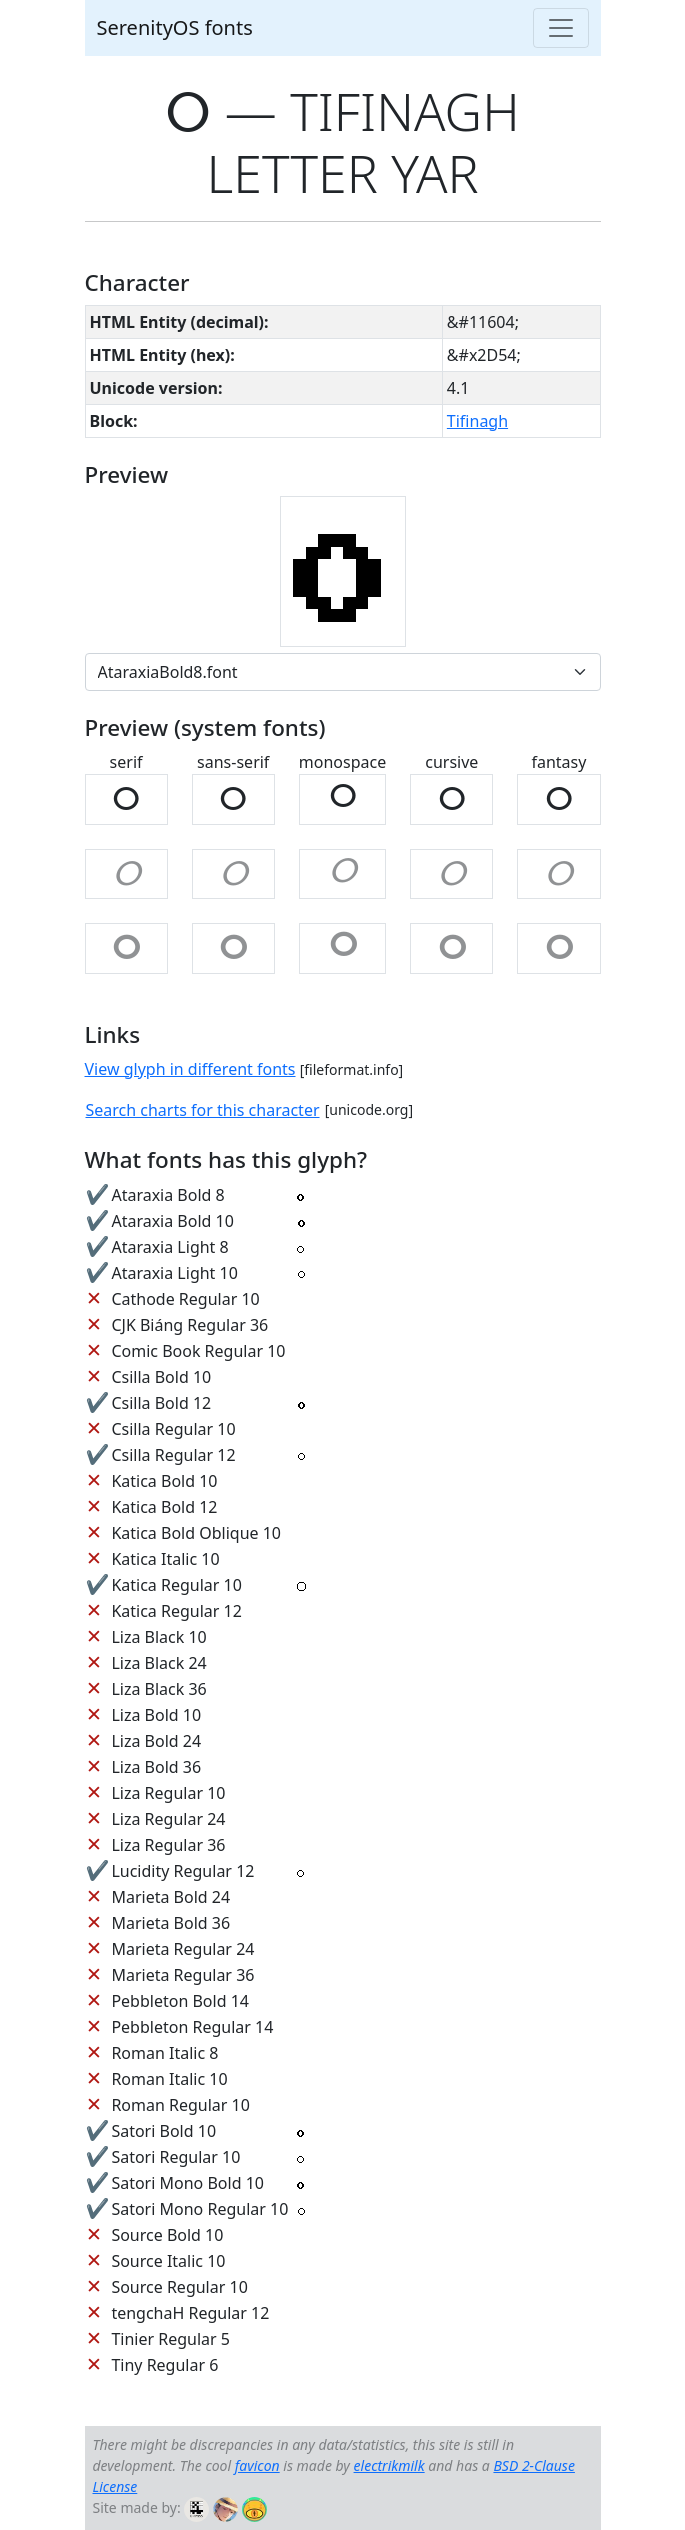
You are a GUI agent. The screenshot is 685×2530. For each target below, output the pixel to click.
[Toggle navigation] (561, 28)
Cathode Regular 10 (185, 1299)
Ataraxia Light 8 (169, 1247)
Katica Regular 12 (176, 1611)
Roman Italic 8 (164, 2053)
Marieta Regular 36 (182, 1975)
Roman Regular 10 (180, 2105)
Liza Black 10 (158, 1637)
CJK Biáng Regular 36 (189, 1325)
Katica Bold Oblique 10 (196, 1533)
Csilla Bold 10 (161, 1377)
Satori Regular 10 (175, 2157)
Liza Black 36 (158, 1689)
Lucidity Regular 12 (182, 1871)
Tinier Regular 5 (170, 2339)
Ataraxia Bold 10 (172, 1221)
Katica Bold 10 (164, 1481)
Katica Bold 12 (164, 1507)
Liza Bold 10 (156, 1715)
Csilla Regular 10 (173, 1429)
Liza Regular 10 (168, 1793)
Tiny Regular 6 (164, 2365)
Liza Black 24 (158, 1663)
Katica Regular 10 (176, 1585)
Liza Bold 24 (156, 1741)
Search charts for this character (203, 1110)
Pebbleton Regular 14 (192, 2027)
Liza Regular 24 (168, 1819)
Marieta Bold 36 (170, 1923)
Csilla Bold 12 (161, 1403)
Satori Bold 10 (163, 2131)
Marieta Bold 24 (170, 1897)
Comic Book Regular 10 (198, 1351)
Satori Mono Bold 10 (187, 2183)
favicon (257, 2465)
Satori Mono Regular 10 (199, 2209)
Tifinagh (477, 421)
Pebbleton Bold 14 (180, 2001)
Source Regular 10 (179, 2287)
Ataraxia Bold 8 (167, 1195)
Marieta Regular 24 (182, 1949)
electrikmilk (389, 2465)
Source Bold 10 (167, 2235)
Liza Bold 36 (156, 1767)
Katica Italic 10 (165, 1559)
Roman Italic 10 (169, 2079)
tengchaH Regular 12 (190, 2313)
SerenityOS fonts (175, 27)
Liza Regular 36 (168, 1845)
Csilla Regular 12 (173, 1455)
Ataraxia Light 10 (174, 1273)
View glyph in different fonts (190, 1069)
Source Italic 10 (168, 2261)
